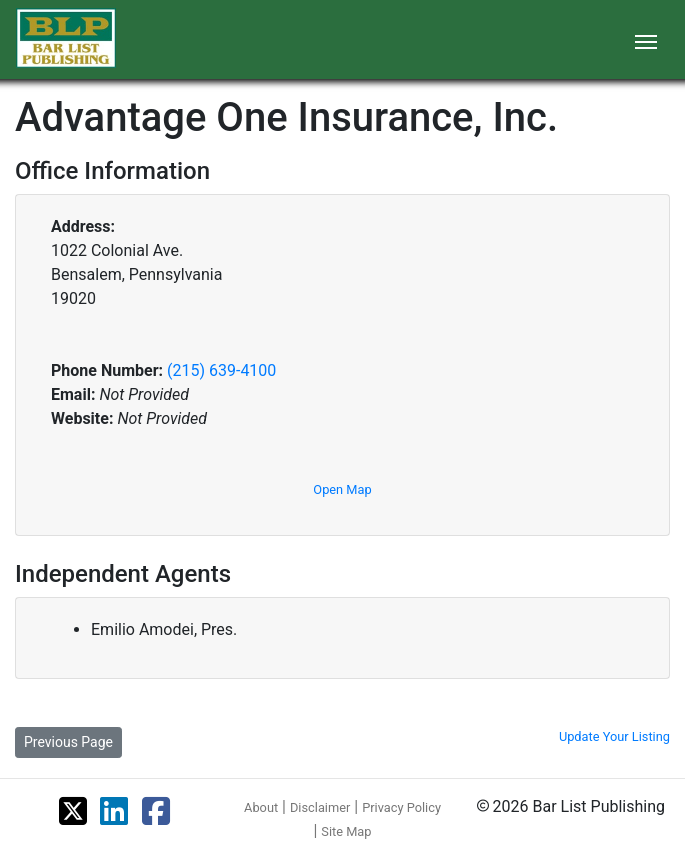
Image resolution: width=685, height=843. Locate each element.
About (261, 807)
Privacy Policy (401, 807)
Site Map (346, 831)
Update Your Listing (614, 736)
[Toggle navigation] (646, 40)
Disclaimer (320, 807)
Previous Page (68, 742)
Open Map (342, 489)
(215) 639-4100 (221, 370)
